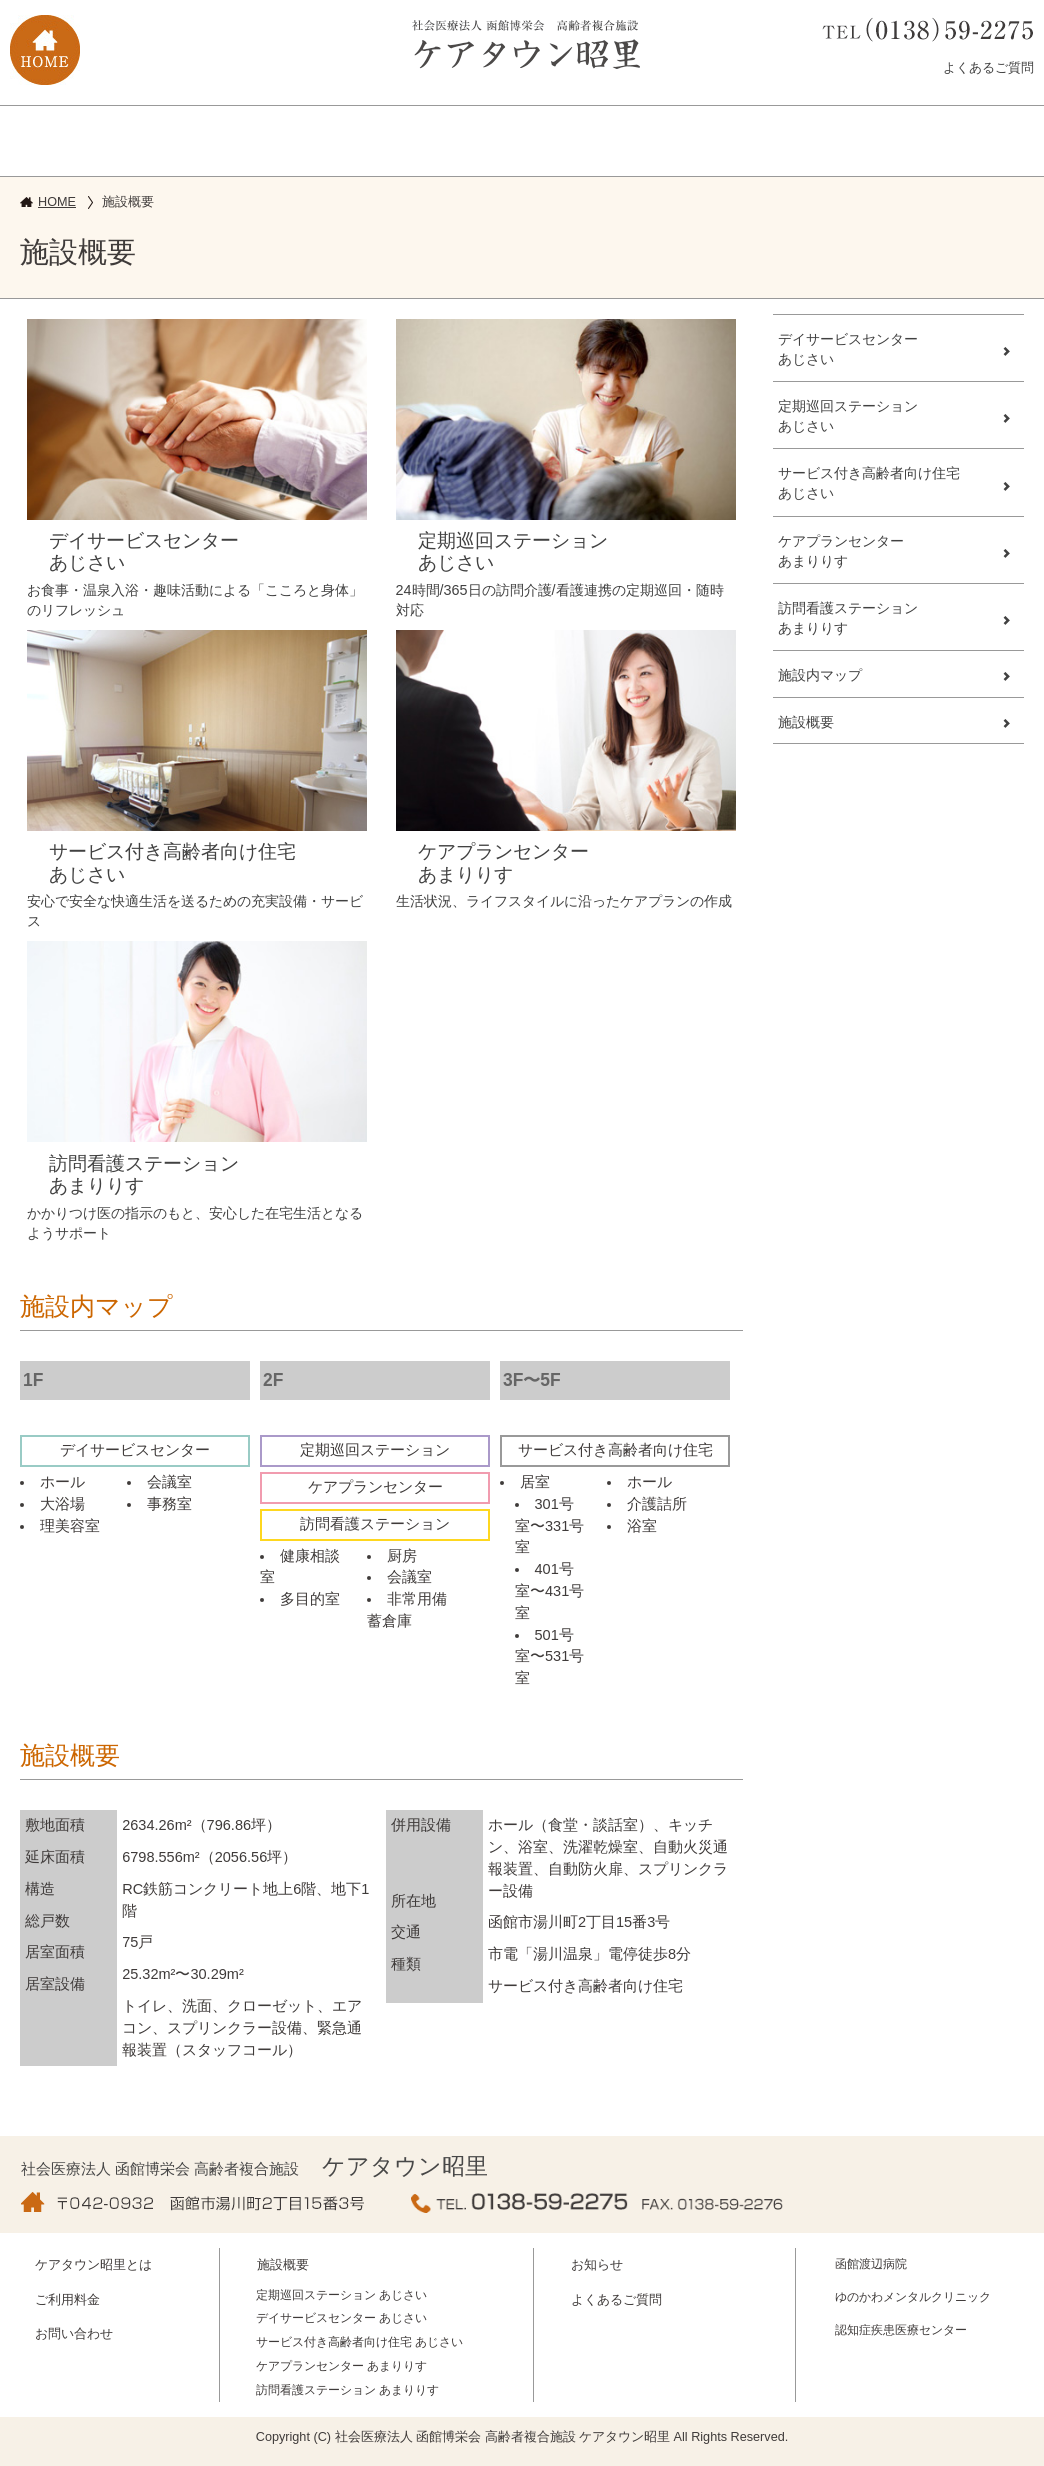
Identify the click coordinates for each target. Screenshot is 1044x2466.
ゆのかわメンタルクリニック (913, 2297)
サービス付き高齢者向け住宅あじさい (869, 483)
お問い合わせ (74, 2334)
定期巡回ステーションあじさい (848, 416)
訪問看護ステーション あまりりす (347, 2390)
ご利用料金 (438, 138)
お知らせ (597, 2265)
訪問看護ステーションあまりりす (848, 618)
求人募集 (772, 138)
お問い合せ (605, 138)
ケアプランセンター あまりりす (341, 2366)
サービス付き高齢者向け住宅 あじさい (359, 2342)
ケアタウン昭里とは (88, 138)
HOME (57, 202)
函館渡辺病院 (871, 2264)
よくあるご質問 (988, 67)
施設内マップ (820, 675)
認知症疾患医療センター (901, 2330)
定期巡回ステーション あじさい (341, 2295)
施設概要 (265, 138)
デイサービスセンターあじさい (848, 349)
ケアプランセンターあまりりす (841, 551)
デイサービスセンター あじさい (341, 2318)
